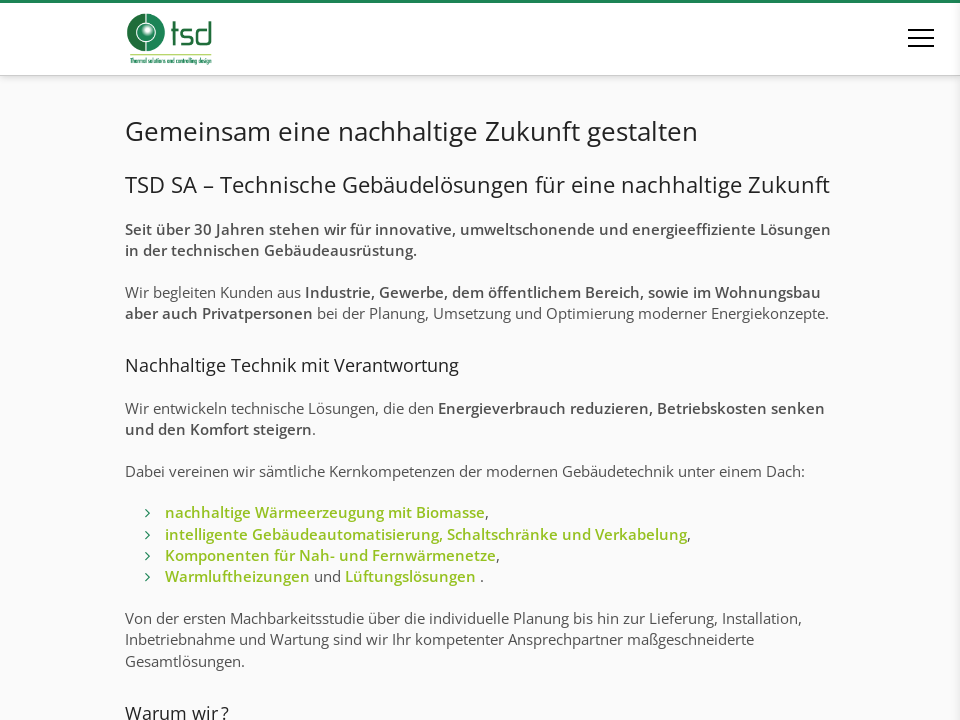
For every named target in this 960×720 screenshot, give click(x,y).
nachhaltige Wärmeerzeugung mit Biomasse (325, 512)
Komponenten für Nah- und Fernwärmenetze (330, 555)
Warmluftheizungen (237, 576)
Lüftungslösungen (410, 576)
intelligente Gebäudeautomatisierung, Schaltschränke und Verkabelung (426, 534)
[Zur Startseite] (197, 39)
